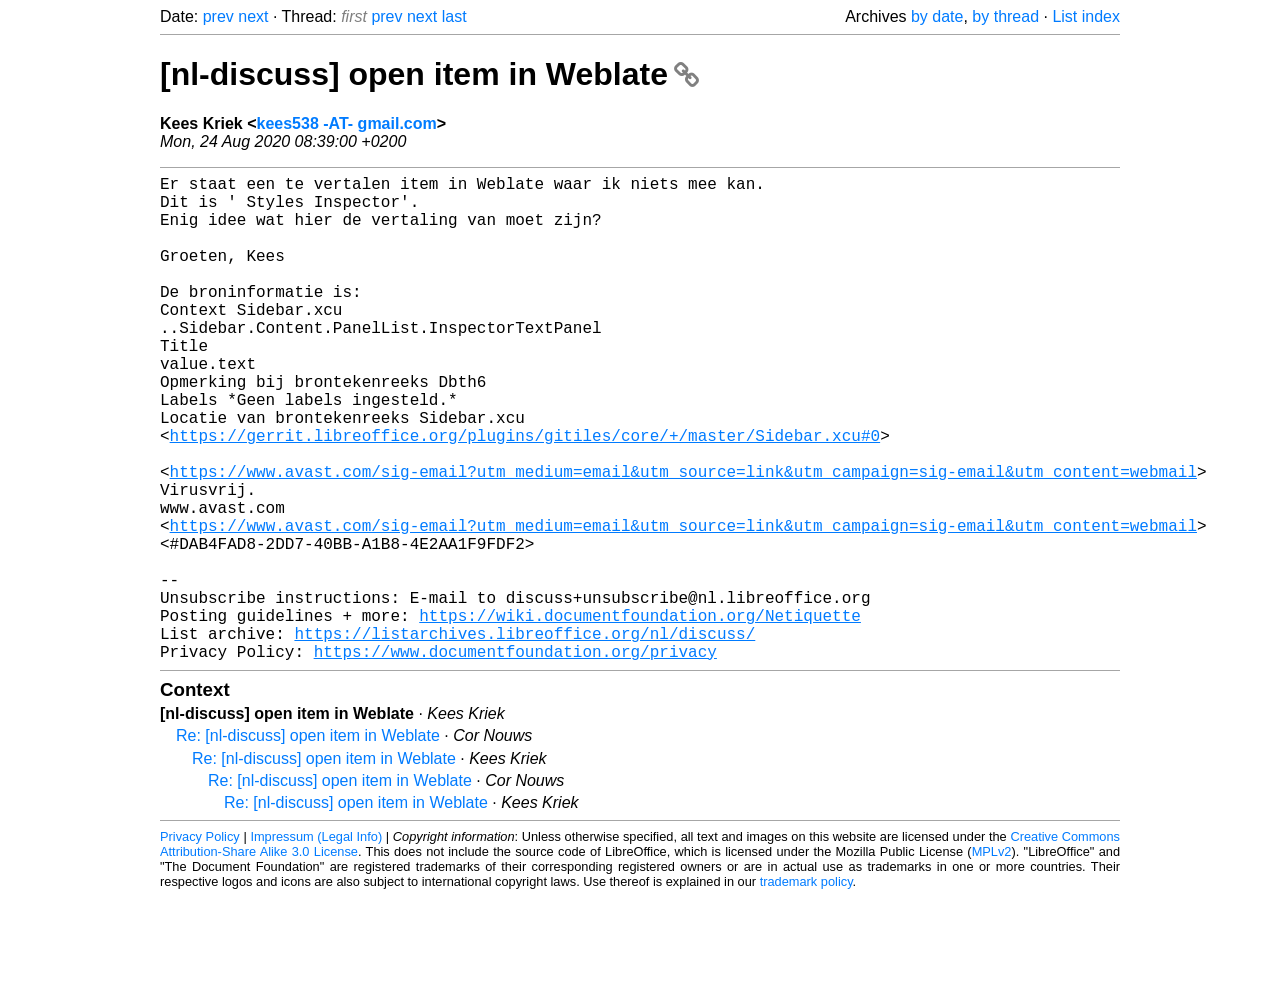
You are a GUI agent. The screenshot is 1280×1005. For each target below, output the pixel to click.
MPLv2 (992, 959)
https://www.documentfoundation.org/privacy (515, 759)
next (253, 16)
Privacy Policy (200, 944)
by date (937, 16)
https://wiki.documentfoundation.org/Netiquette (640, 715)
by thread (1005, 16)
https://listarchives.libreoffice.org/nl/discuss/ (524, 737)
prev (218, 16)
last (454, 16)
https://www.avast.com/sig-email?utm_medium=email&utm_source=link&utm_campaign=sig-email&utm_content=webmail (683, 539)
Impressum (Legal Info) (316, 944)
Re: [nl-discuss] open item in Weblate (308, 843)
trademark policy (806, 989)
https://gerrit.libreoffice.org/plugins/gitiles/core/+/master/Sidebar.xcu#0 (525, 495)
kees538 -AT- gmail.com (347, 123)
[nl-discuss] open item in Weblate (429, 74)
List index (1086, 16)
